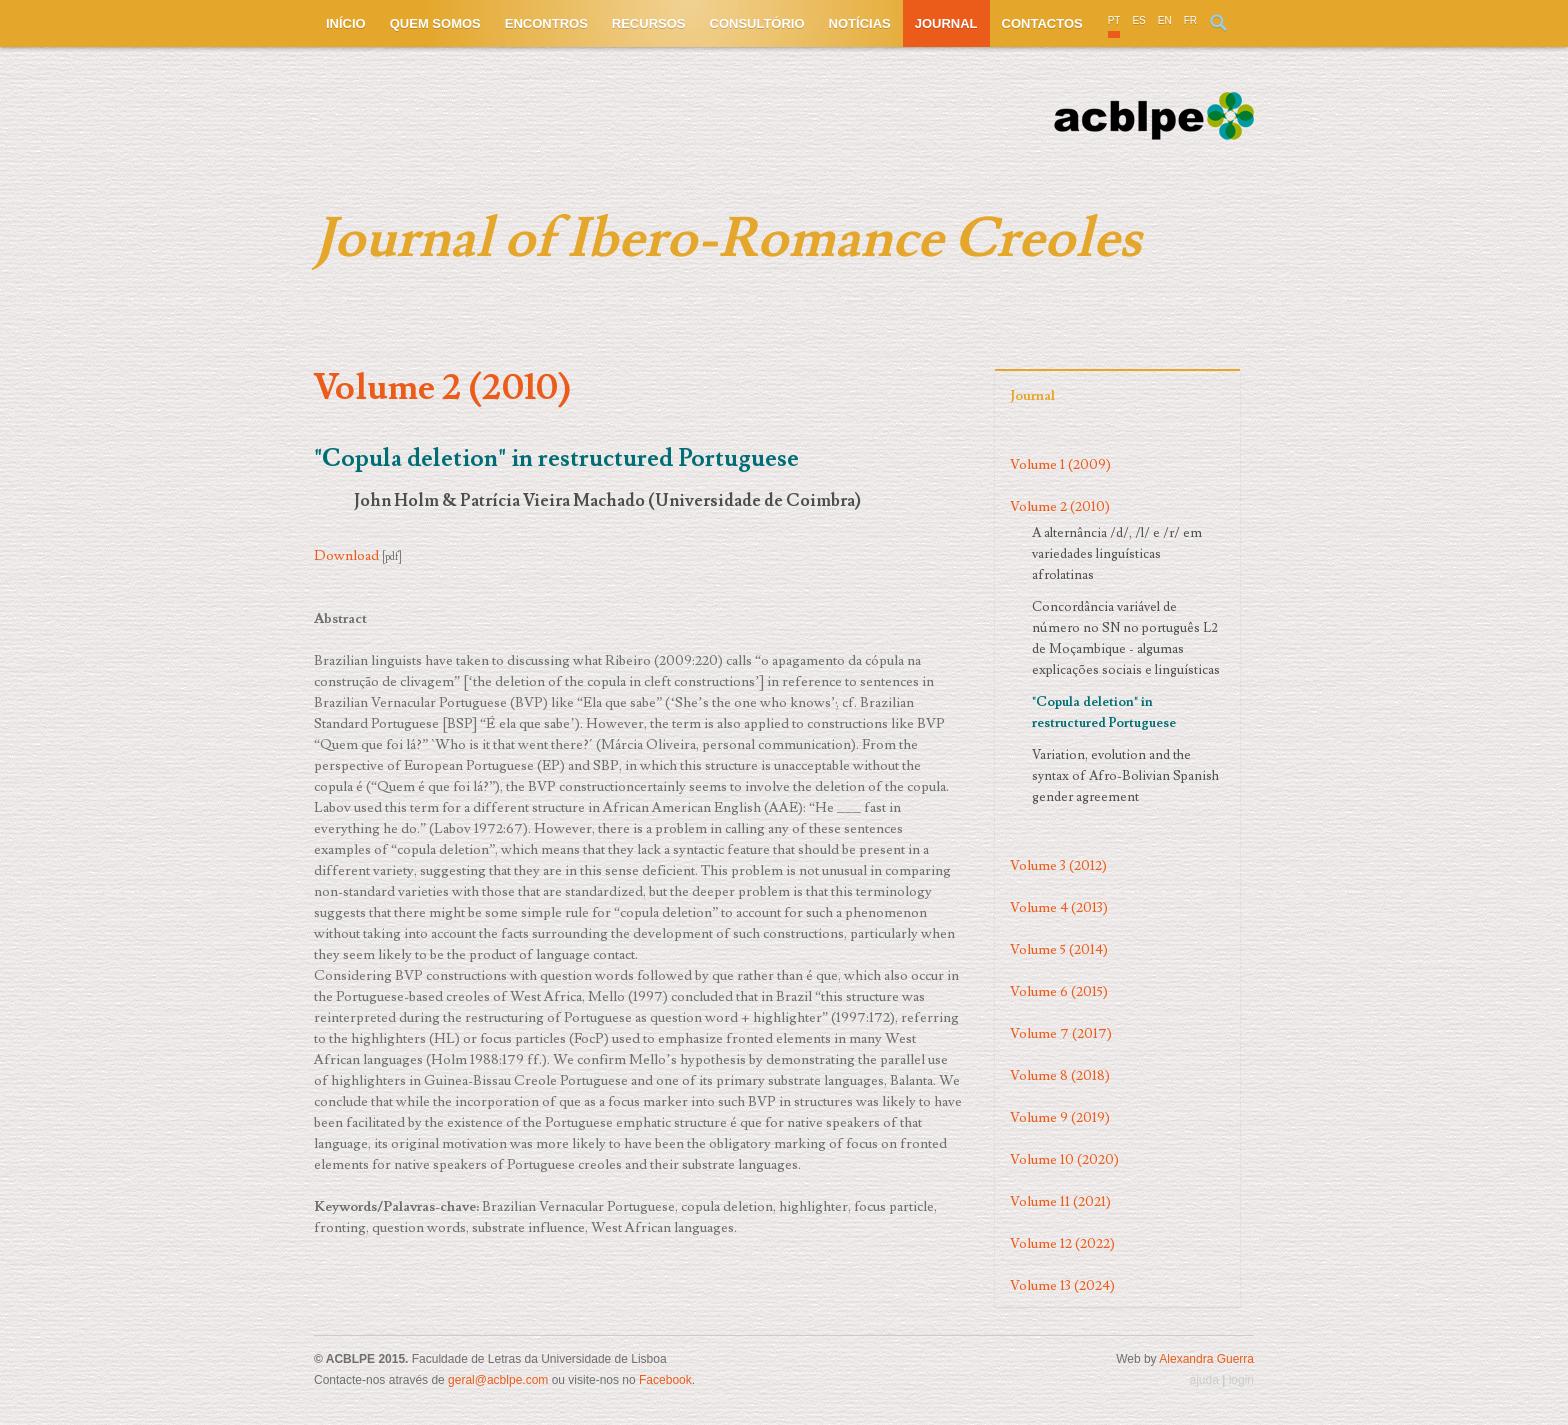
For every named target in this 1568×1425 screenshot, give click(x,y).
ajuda (1203, 1380)
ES (1138, 20)
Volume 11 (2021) (1060, 1202)
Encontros (546, 23)
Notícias (860, 23)
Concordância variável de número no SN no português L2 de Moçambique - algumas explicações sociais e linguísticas (1126, 638)
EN (1165, 20)
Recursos (649, 23)
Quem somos (435, 23)
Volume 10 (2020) (1064, 1160)
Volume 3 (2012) (1058, 866)
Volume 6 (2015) (1059, 992)
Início (346, 23)
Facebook (665, 1380)
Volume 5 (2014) (1059, 950)
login (1241, 1380)
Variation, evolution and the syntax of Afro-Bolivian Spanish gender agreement (1125, 776)
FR (1190, 20)
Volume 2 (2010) (1060, 507)
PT (1114, 20)
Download (346, 556)
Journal (946, 23)
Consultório (757, 23)
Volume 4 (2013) (1059, 908)
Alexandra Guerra (1206, 1359)
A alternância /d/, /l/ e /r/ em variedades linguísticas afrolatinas (1117, 554)
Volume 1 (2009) (1060, 465)
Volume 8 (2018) (1060, 1076)
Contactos (1042, 23)
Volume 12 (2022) (1062, 1244)
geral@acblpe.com (498, 1380)
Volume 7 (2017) (1061, 1034)
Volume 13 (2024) (1062, 1286)
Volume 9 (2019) (1060, 1118)
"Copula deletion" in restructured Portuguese (1104, 712)
